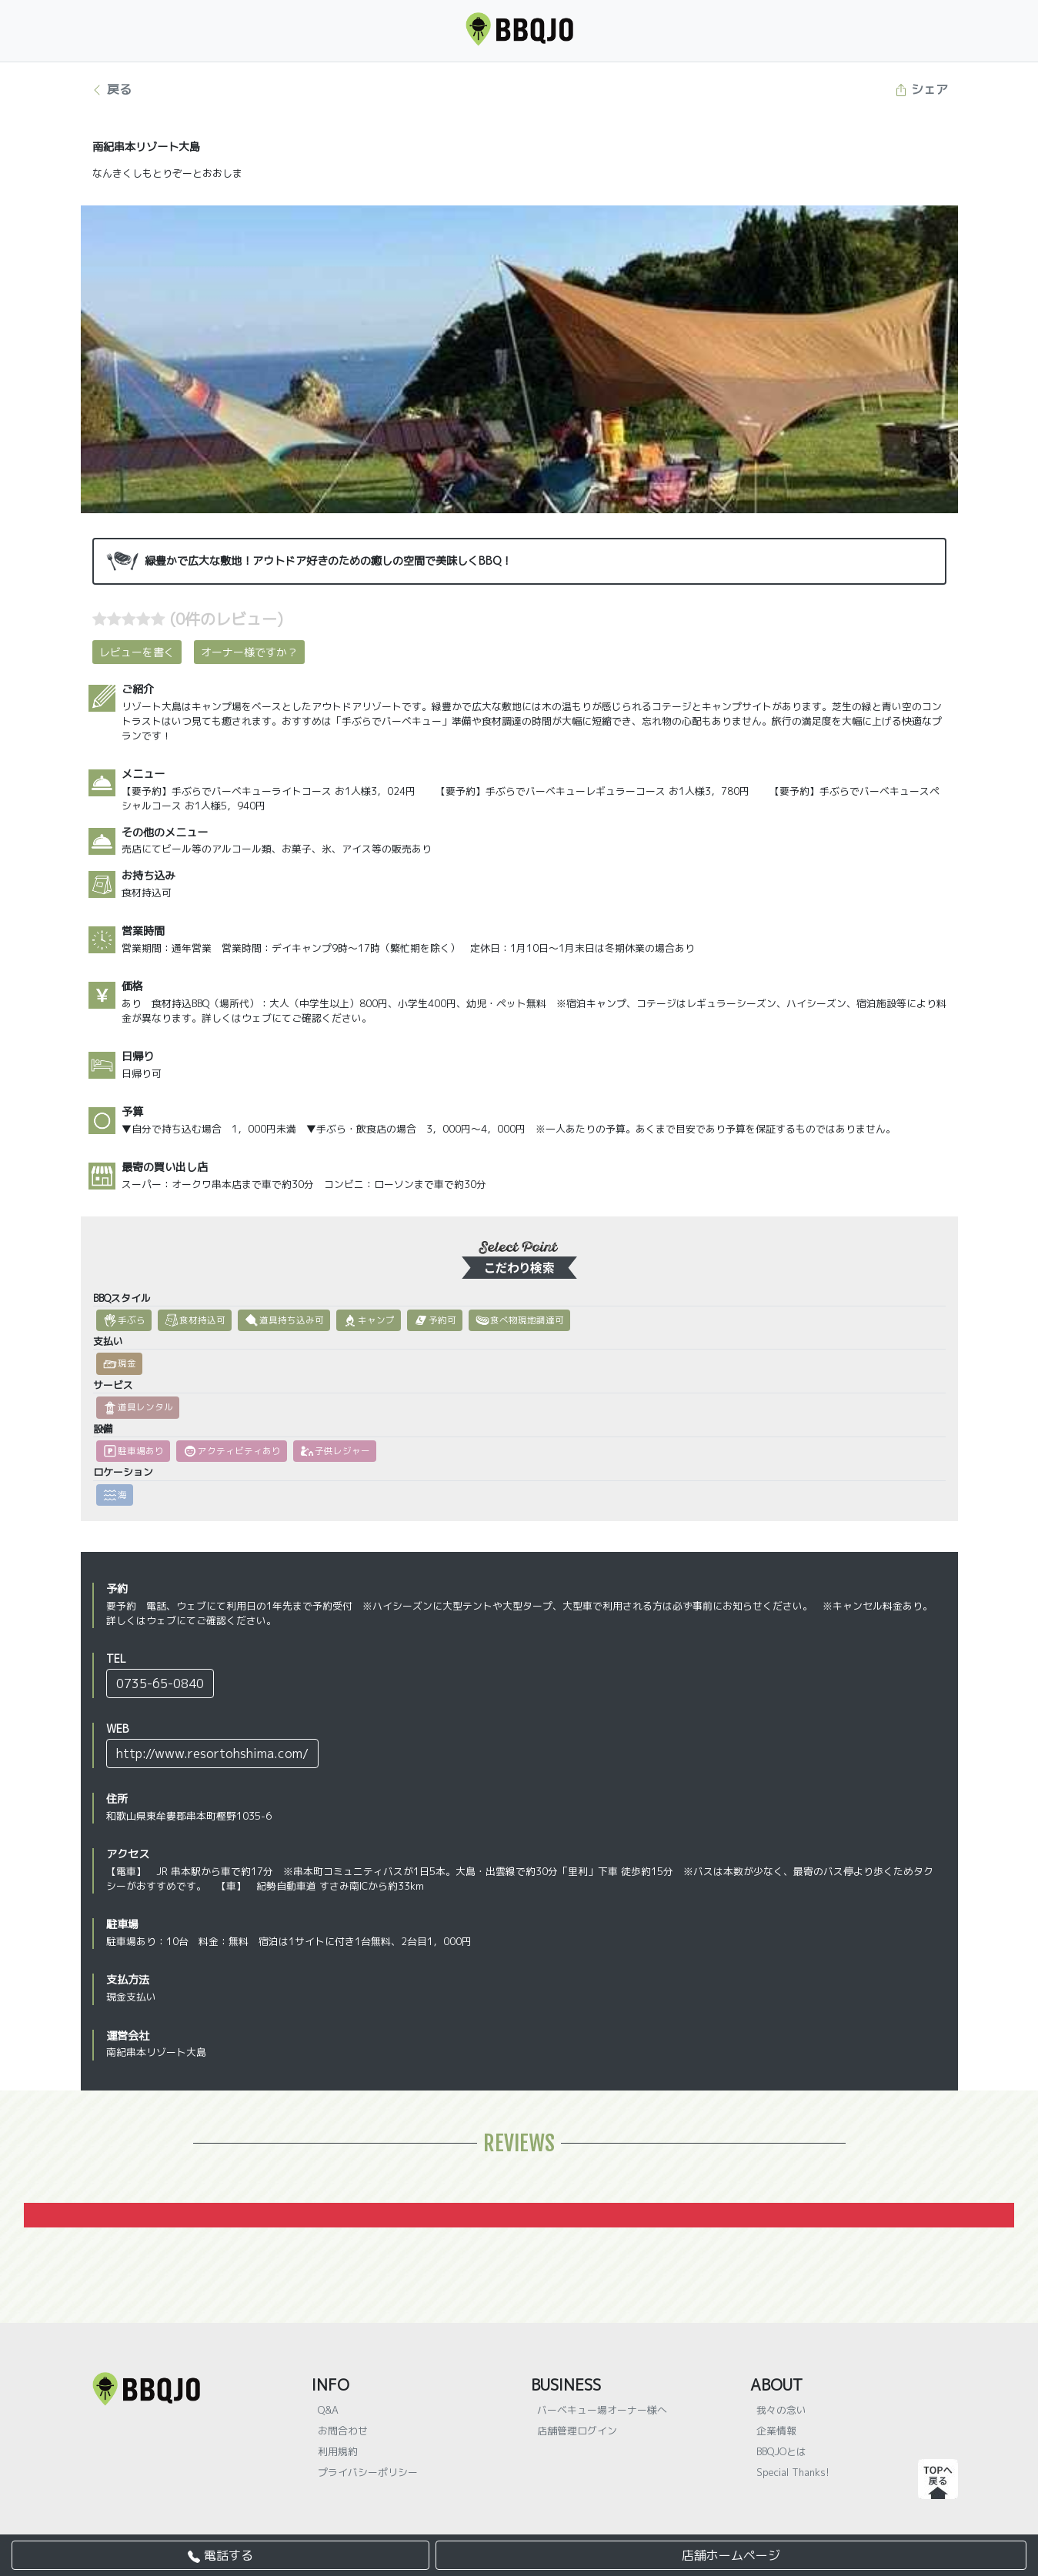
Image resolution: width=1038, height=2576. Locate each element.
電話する (220, 2555)
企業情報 (776, 2431)
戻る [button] (111, 89)
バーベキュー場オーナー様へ (602, 2410)
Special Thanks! (792, 2472)
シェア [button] (921, 89)
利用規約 (338, 2451)
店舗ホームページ (731, 2555)
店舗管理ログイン (577, 2431)
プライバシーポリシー (368, 2472)
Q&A (328, 2410)
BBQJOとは (781, 2451)
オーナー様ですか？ (249, 652)
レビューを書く (137, 652)
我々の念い (781, 2410)
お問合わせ (343, 2431)
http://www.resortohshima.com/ (212, 1753)
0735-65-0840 (160, 1683)
